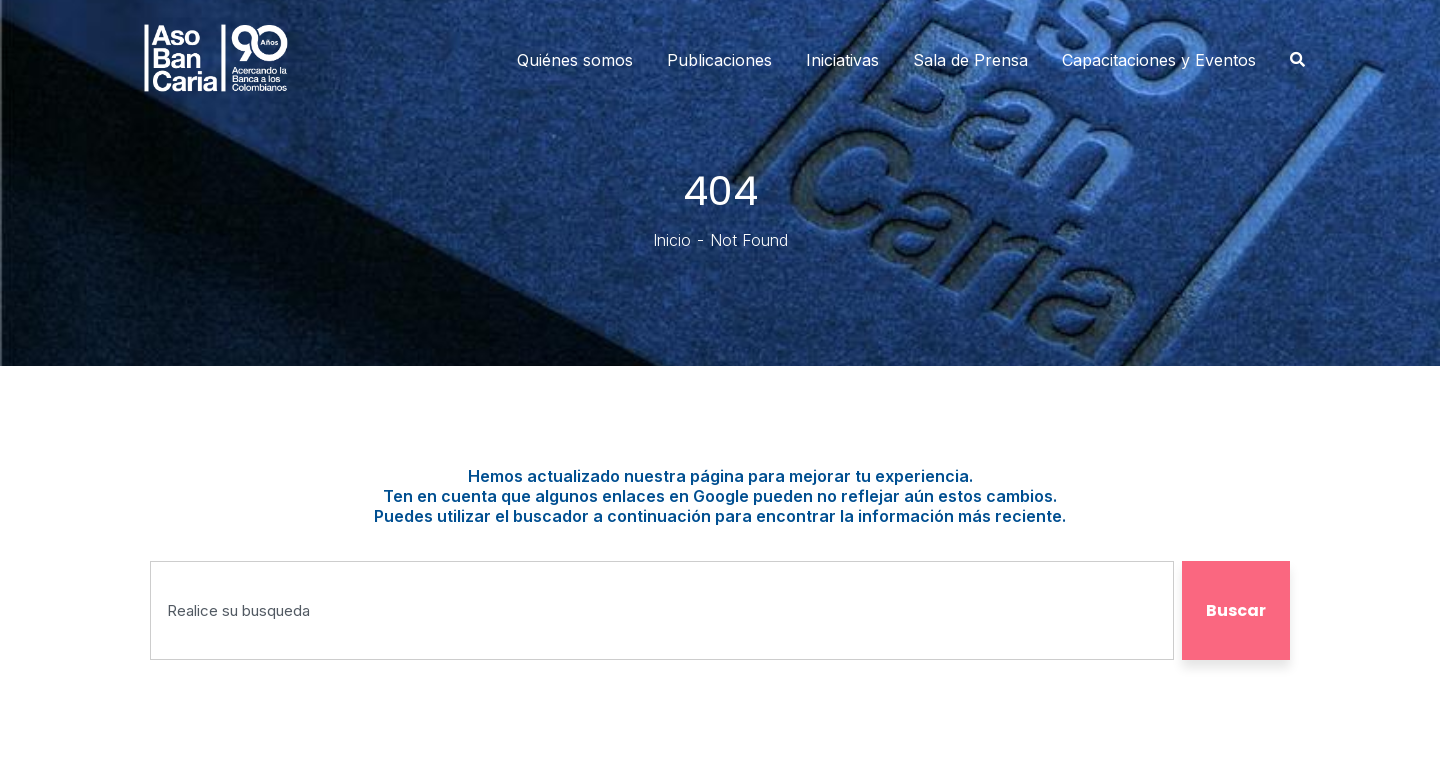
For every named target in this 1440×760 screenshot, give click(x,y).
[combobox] (662, 610)
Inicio (672, 240)
